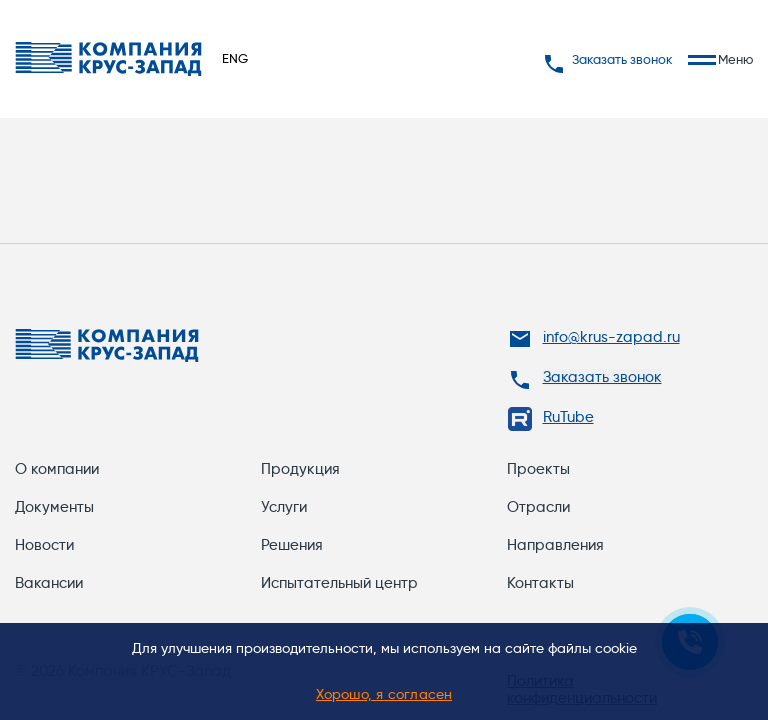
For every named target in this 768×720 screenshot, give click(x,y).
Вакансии (49, 583)
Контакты (540, 583)
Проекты (538, 469)
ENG (235, 58)
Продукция (300, 469)
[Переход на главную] (108, 59)
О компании (57, 469)
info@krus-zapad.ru (611, 337)
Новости (44, 545)
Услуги (284, 507)
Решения (292, 545)
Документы (54, 507)
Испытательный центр (339, 583)
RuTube (568, 417)
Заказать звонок (607, 59)
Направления (555, 545)
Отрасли (538, 507)
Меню (720, 59)
